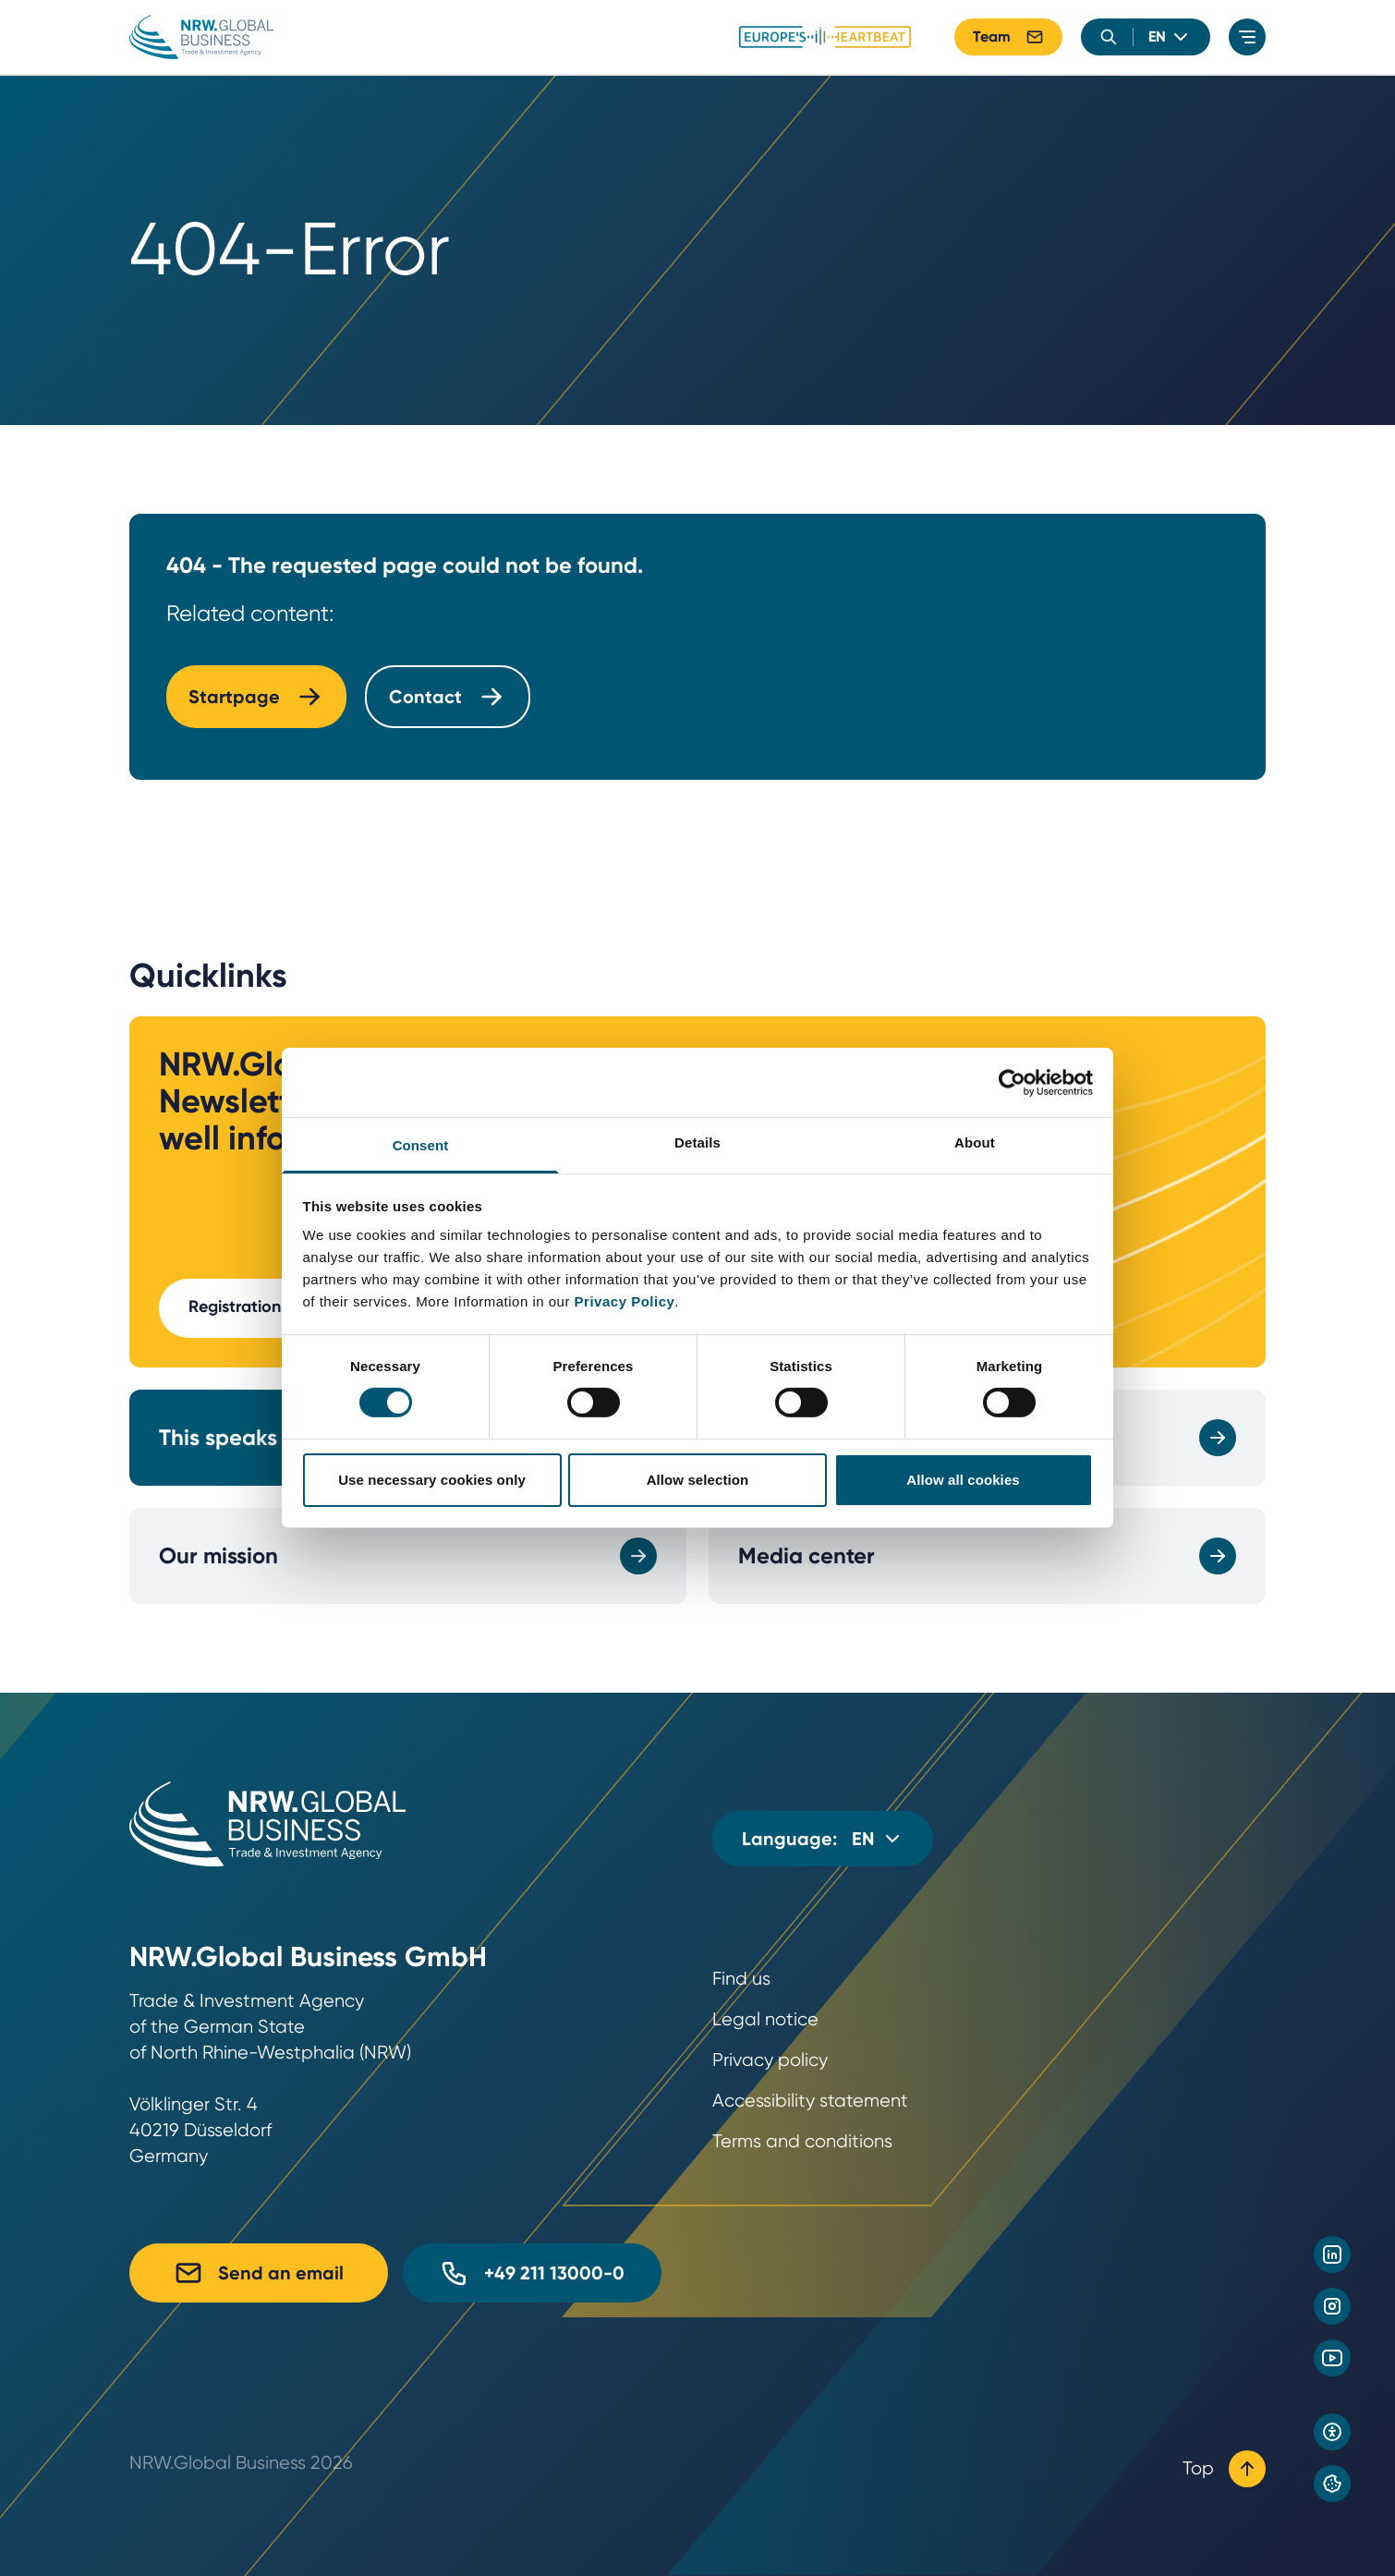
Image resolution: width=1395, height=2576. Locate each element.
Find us (741, 1978)
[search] (1108, 37)
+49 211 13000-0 (532, 2273)
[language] (1170, 37)
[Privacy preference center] (1332, 2483)
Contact (447, 696)
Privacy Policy (625, 1301)
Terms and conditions (802, 2141)
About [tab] (974, 1142)
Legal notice (765, 2019)
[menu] (1247, 36)
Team (1008, 37)
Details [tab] (697, 1142)
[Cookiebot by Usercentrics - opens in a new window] (1012, 1082)
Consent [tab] (421, 1145)
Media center (987, 1555)
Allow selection (698, 1480)
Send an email (259, 2273)
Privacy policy (770, 2060)
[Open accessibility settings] (1332, 2431)
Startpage (256, 696)
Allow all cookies (963, 1480)
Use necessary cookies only (432, 1480)
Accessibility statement (810, 2100)
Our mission (408, 1555)
